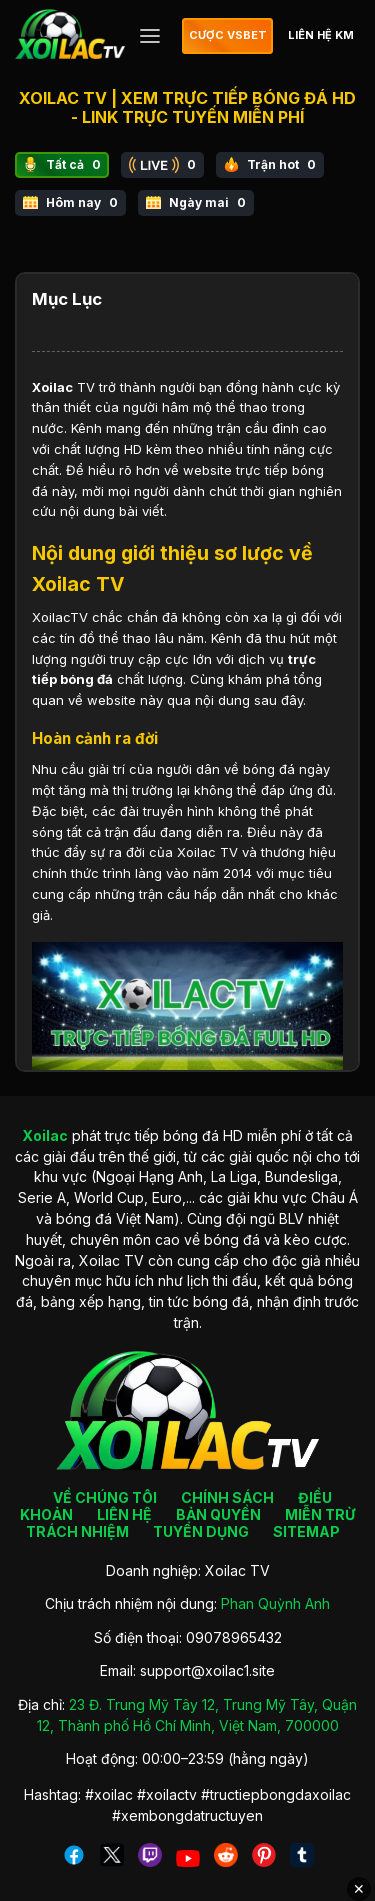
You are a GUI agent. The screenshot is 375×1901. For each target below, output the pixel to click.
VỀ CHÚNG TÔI (105, 1497)
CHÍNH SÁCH (227, 1497)
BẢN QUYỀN (218, 1514)
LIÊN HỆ (124, 1514)
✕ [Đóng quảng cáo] (359, 1889)
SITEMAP (306, 1531)
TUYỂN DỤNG (201, 1531)
